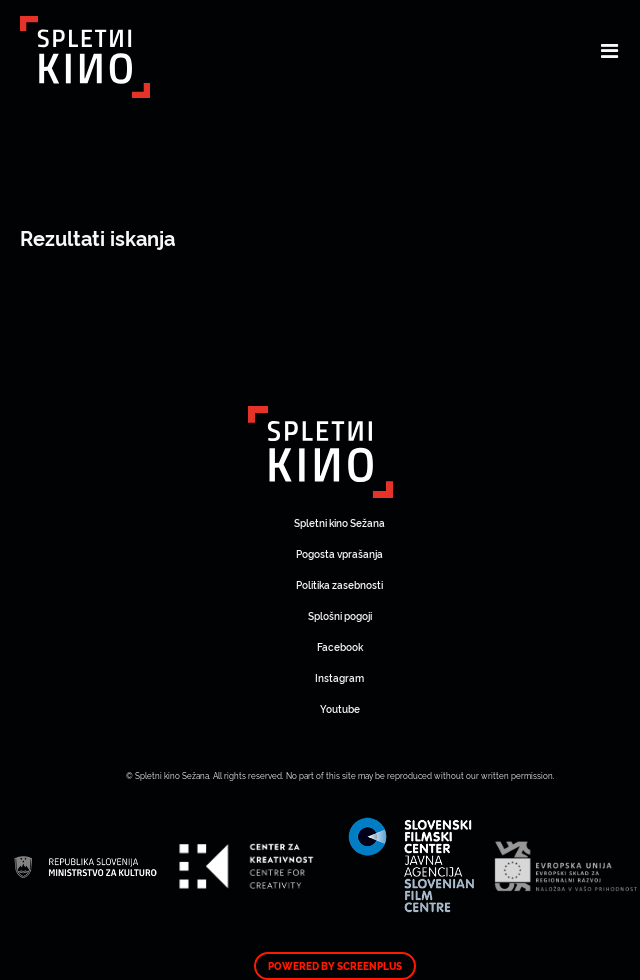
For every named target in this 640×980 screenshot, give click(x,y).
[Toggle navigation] (609, 50)
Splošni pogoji (340, 615)
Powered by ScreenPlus (335, 966)
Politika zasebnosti (339, 584)
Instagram (339, 677)
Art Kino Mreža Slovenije (320, 452)
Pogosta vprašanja (339, 553)
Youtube (340, 708)
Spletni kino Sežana (339, 522)
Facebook (340, 646)
